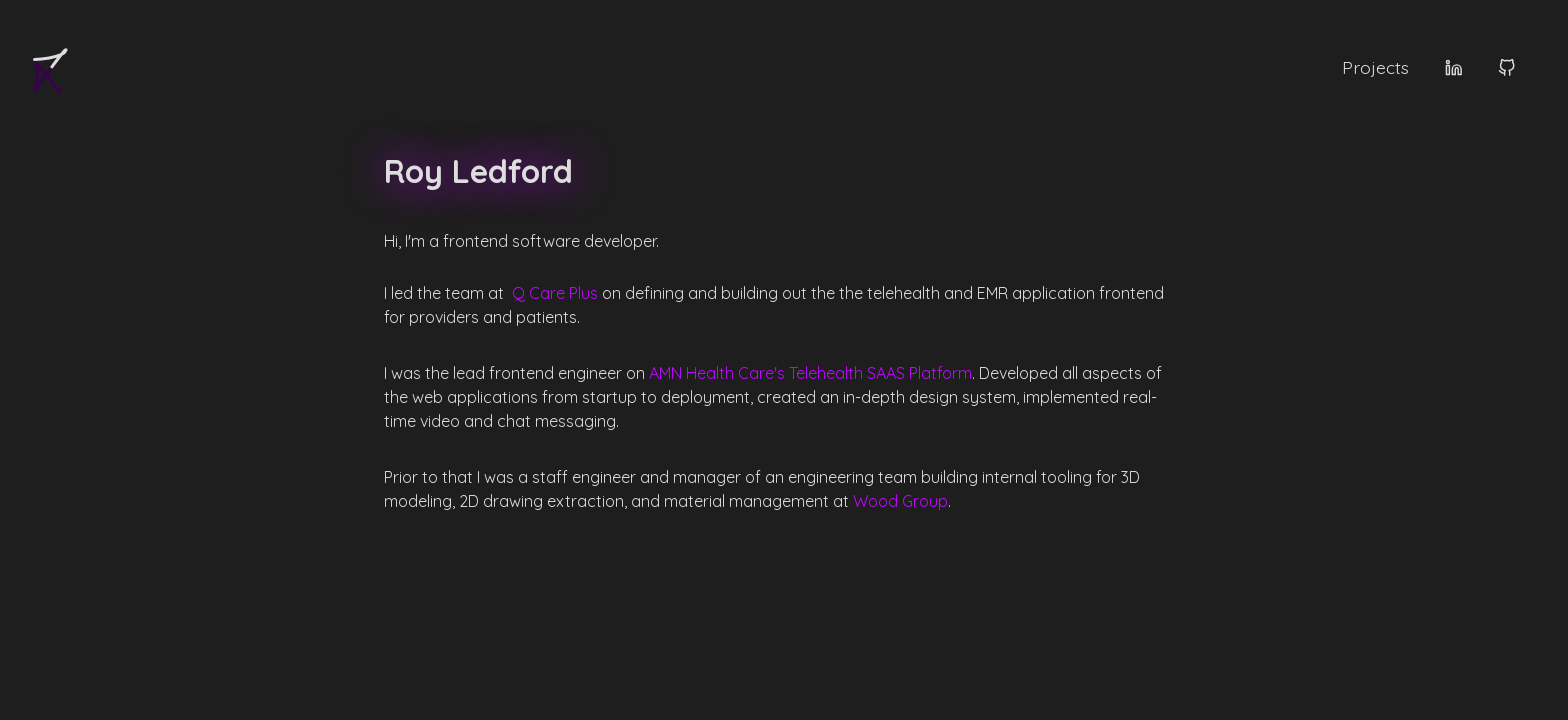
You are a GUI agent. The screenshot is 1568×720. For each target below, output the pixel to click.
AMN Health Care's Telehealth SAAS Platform (810, 373)
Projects (1375, 68)
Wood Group (900, 501)
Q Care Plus (555, 293)
